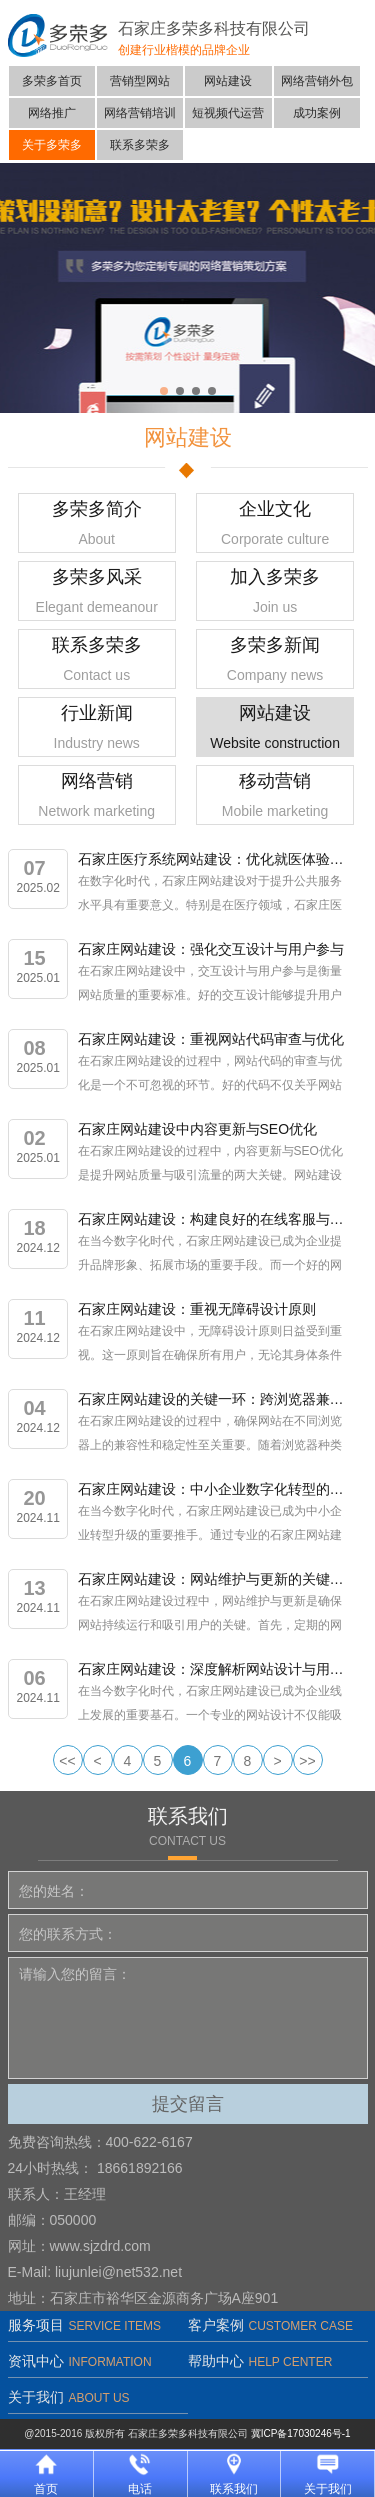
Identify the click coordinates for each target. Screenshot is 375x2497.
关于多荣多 (52, 145)
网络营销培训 (140, 113)
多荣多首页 (52, 81)
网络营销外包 (317, 81)
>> (307, 1761)
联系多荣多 (140, 145)
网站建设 (228, 81)
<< (67, 1761)
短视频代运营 (228, 113)
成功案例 (317, 113)
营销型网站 (140, 81)
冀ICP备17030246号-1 (301, 2433)
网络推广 (52, 113)
